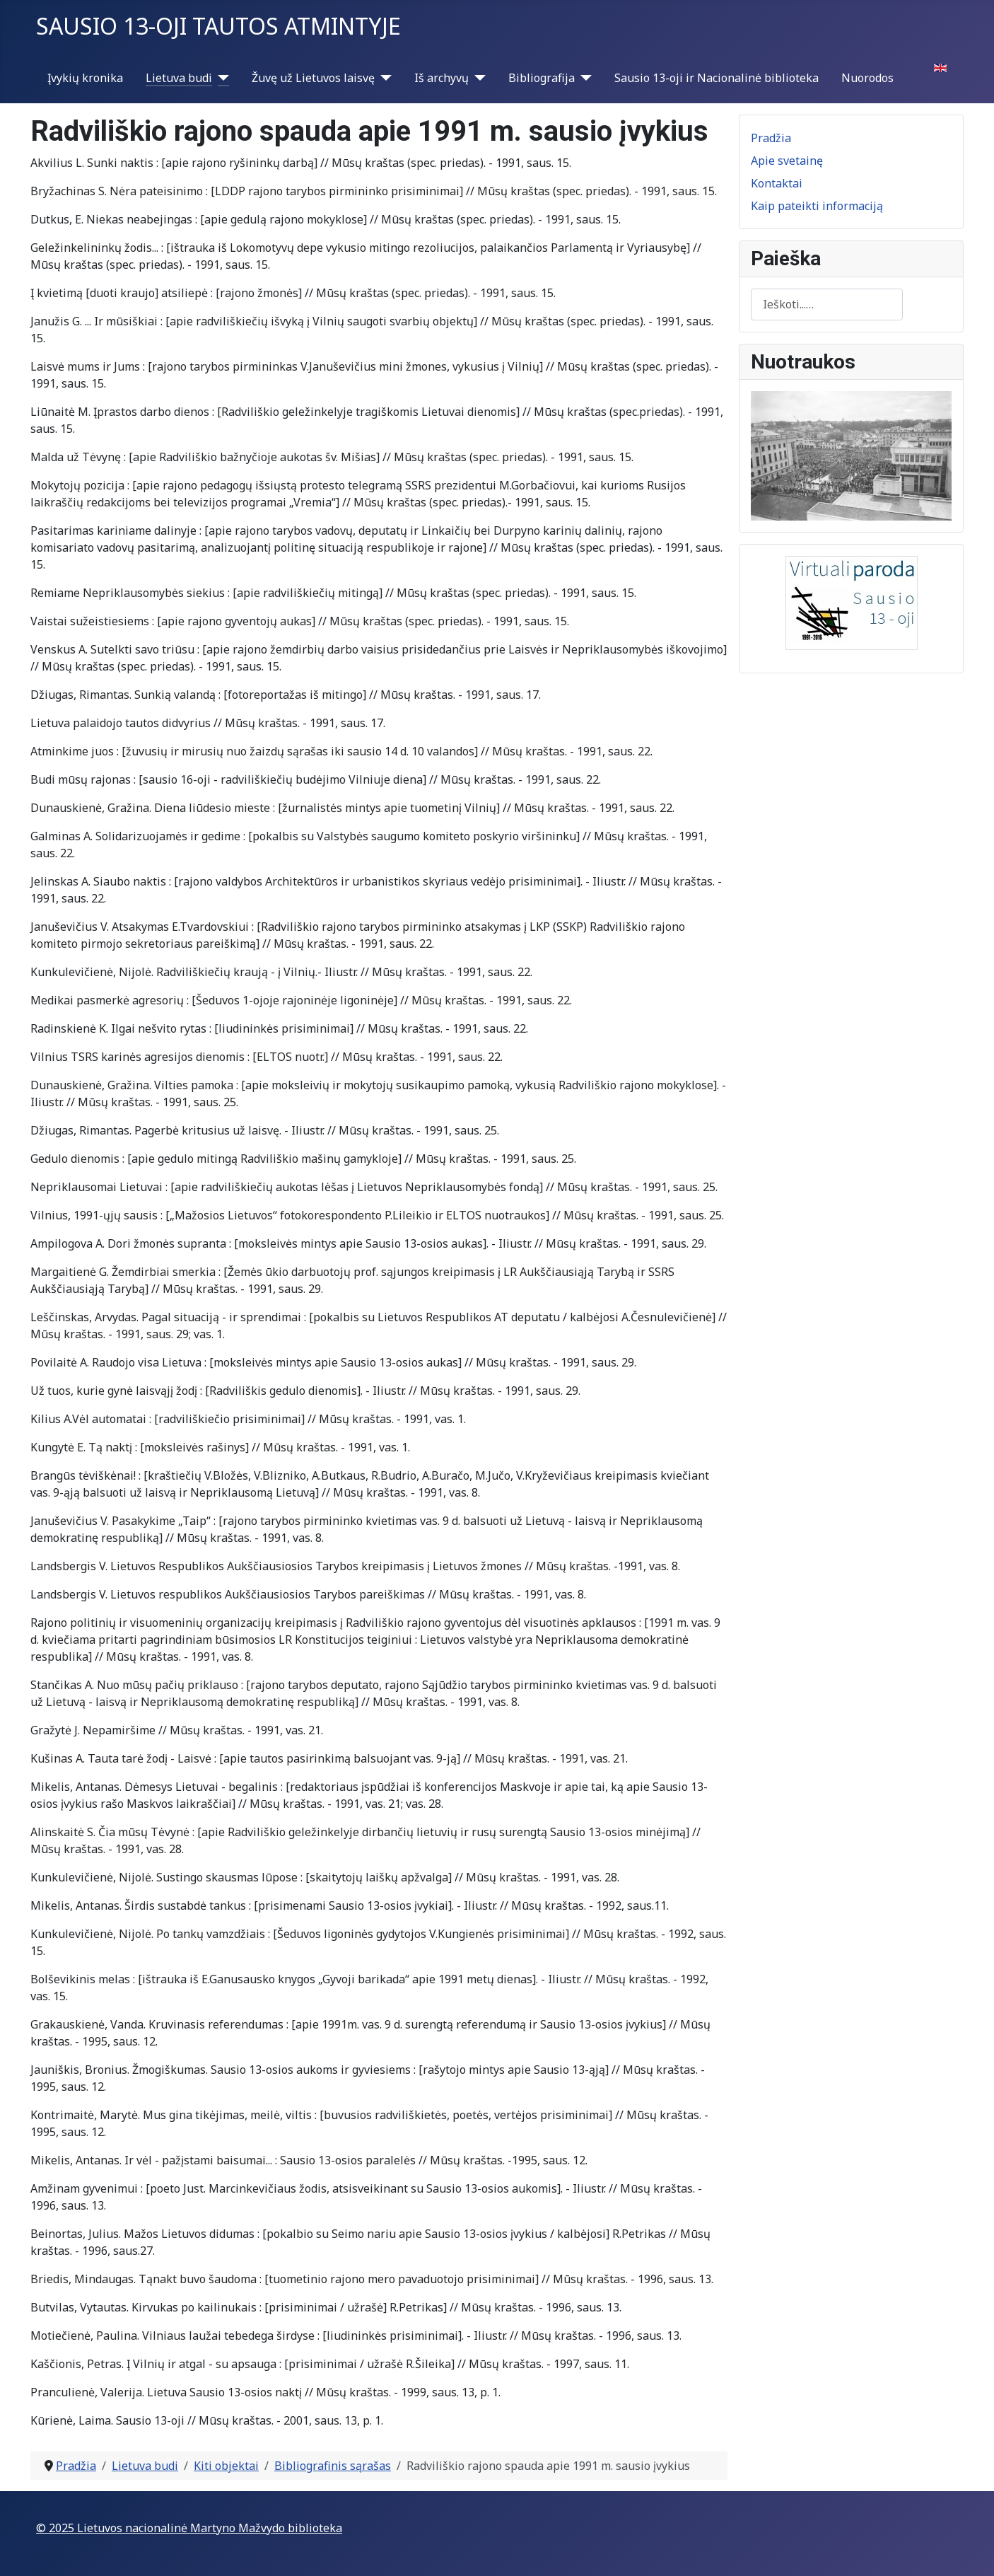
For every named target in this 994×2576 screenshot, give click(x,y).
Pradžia (771, 138)
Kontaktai (776, 183)
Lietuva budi (179, 78)
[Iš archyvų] (477, 77)
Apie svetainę (787, 160)
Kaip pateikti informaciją (817, 206)
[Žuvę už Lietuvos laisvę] (383, 77)
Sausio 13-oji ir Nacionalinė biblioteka (716, 78)
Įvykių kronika (85, 78)
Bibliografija (541, 78)
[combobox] (827, 304)
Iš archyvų (441, 78)
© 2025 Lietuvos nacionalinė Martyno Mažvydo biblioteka (189, 2528)
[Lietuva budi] (220, 77)
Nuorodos (867, 78)
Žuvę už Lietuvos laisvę (313, 78)
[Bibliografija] (583, 77)
